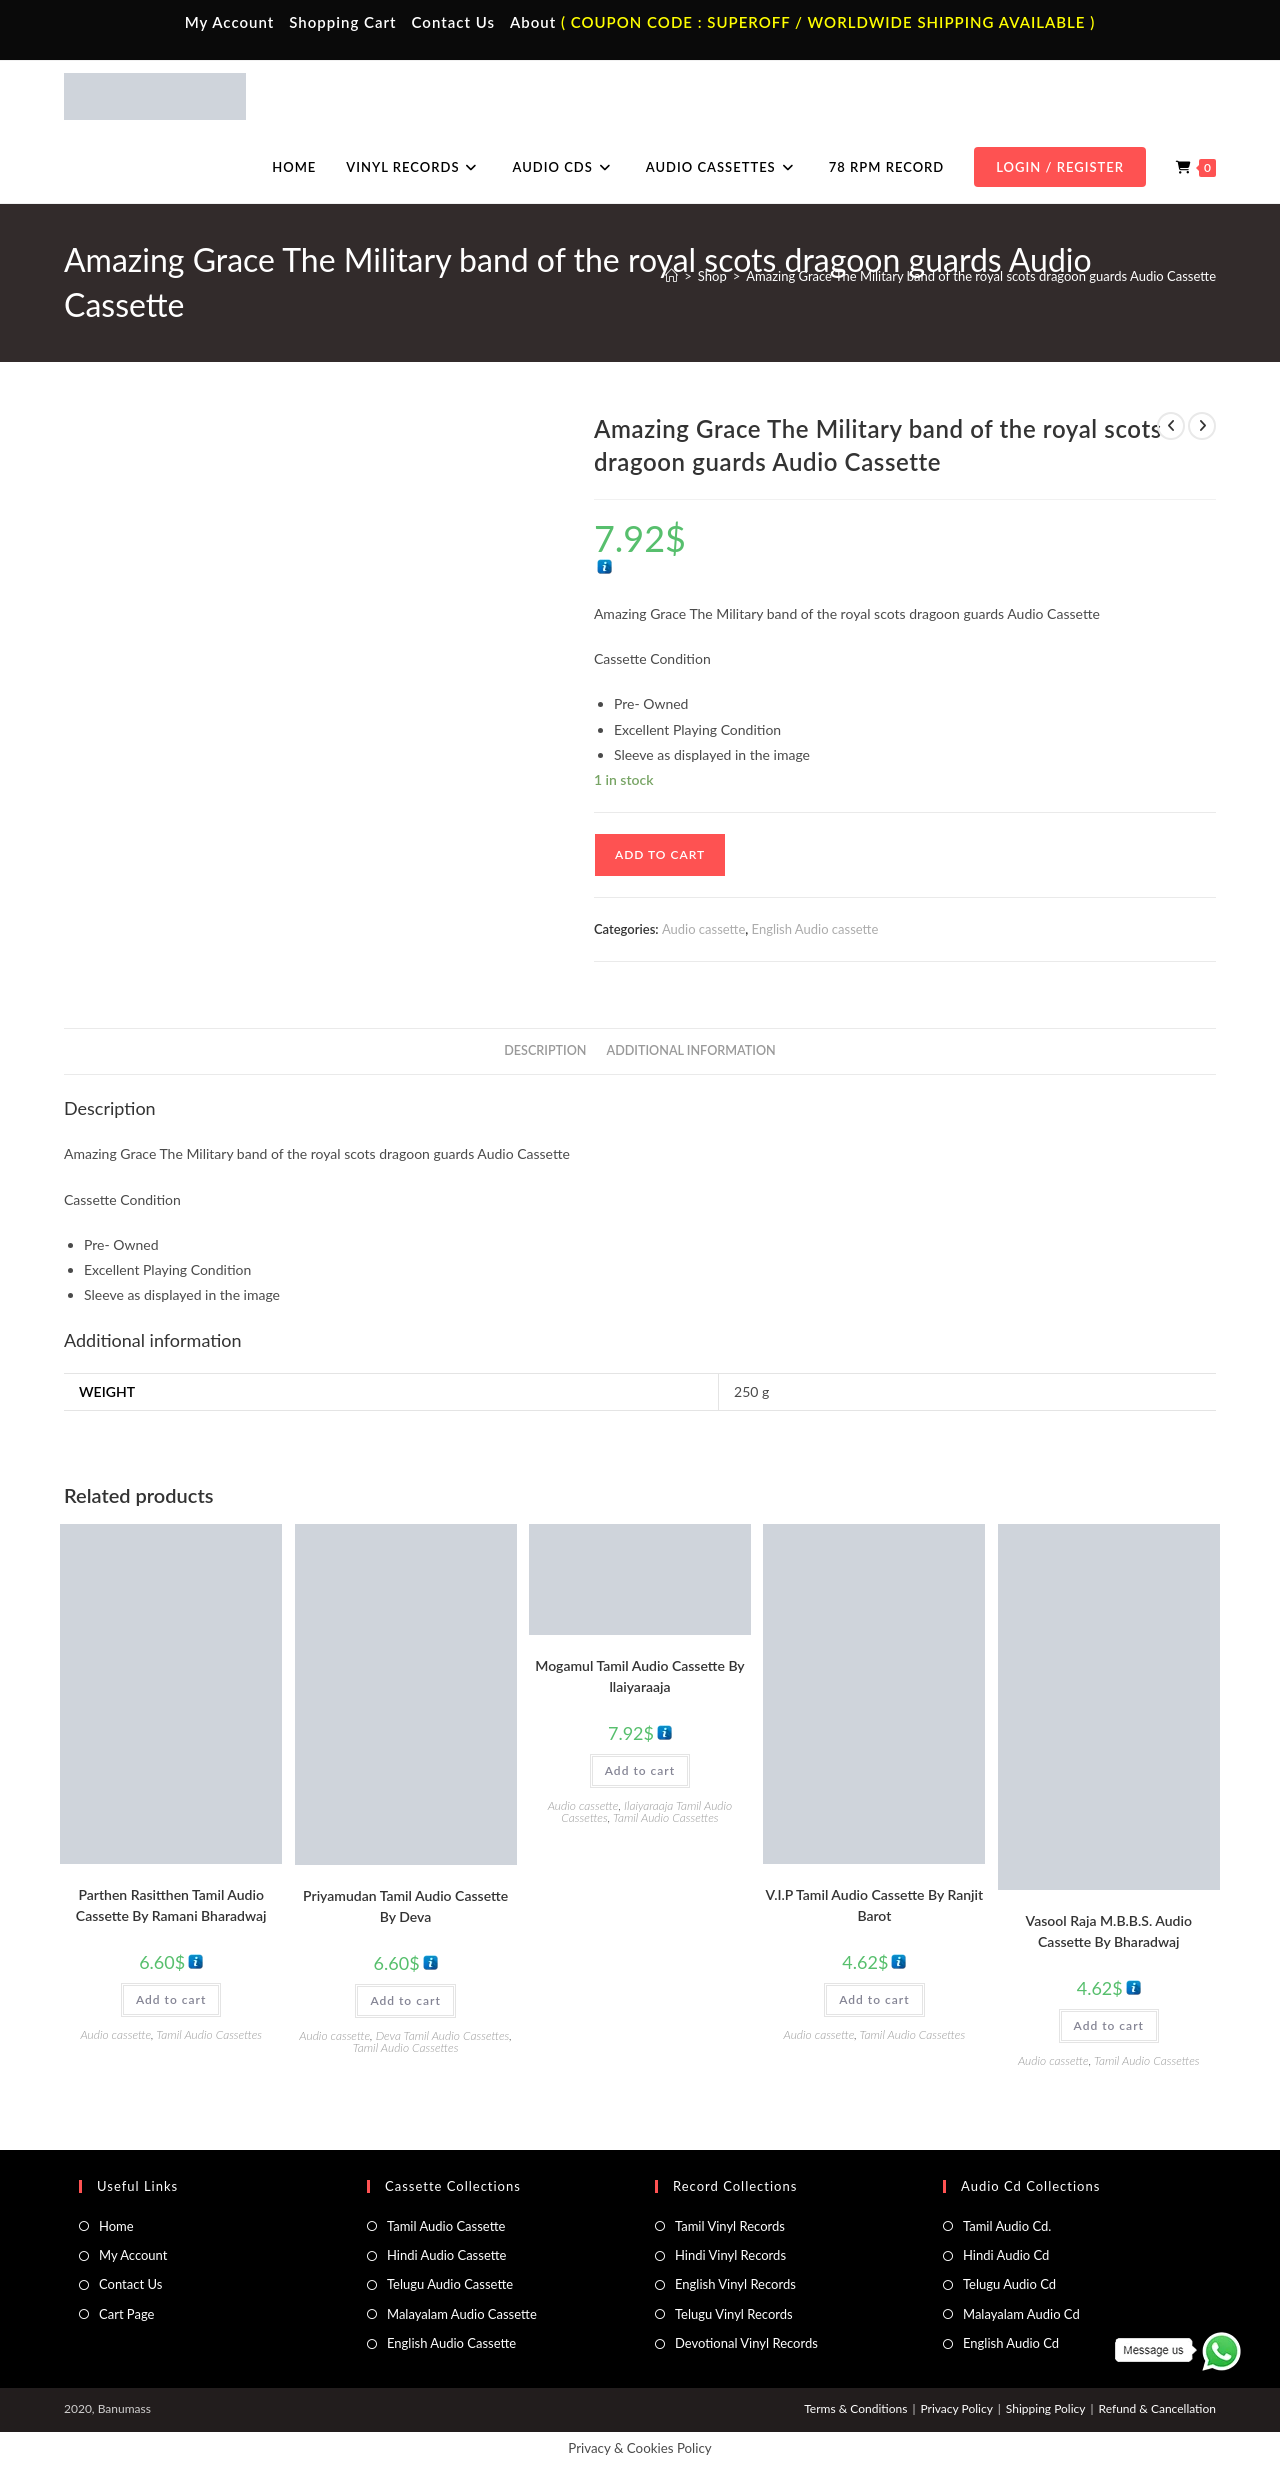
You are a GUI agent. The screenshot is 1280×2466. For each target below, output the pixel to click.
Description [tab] (545, 1050)
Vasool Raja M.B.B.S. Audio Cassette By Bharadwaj (1109, 1931)
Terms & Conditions (855, 2408)
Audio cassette (703, 929)
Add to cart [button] (171, 1999)
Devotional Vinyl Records (746, 2343)
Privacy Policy (956, 2408)
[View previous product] (1171, 426)
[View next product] (1202, 426)
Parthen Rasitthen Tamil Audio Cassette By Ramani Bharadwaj (171, 1905)
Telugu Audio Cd (1009, 2284)
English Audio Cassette (451, 2343)
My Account (230, 22)
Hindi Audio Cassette (446, 2255)
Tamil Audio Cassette (446, 2226)
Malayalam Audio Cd (1021, 2314)
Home (116, 2226)
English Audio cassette (815, 929)
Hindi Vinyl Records (730, 2255)
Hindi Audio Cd (1006, 2255)
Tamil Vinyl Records (730, 2226)
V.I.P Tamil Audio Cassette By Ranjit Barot (875, 1905)
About (533, 22)
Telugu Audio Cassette (450, 2284)
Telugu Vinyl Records (734, 2314)
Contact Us (453, 22)
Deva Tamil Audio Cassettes (443, 2035)
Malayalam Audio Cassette (462, 2314)
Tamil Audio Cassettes (209, 2034)
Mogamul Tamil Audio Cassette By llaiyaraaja (639, 1676)
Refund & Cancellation (1157, 2408)
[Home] (671, 276)
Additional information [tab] (691, 1050)
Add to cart (660, 854)
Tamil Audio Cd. (1007, 2226)
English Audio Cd (1011, 2343)
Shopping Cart (342, 22)
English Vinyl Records (735, 2284)
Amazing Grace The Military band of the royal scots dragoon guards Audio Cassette (981, 276)
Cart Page (126, 2314)
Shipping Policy (1046, 2408)
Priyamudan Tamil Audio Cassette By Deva (405, 1906)
